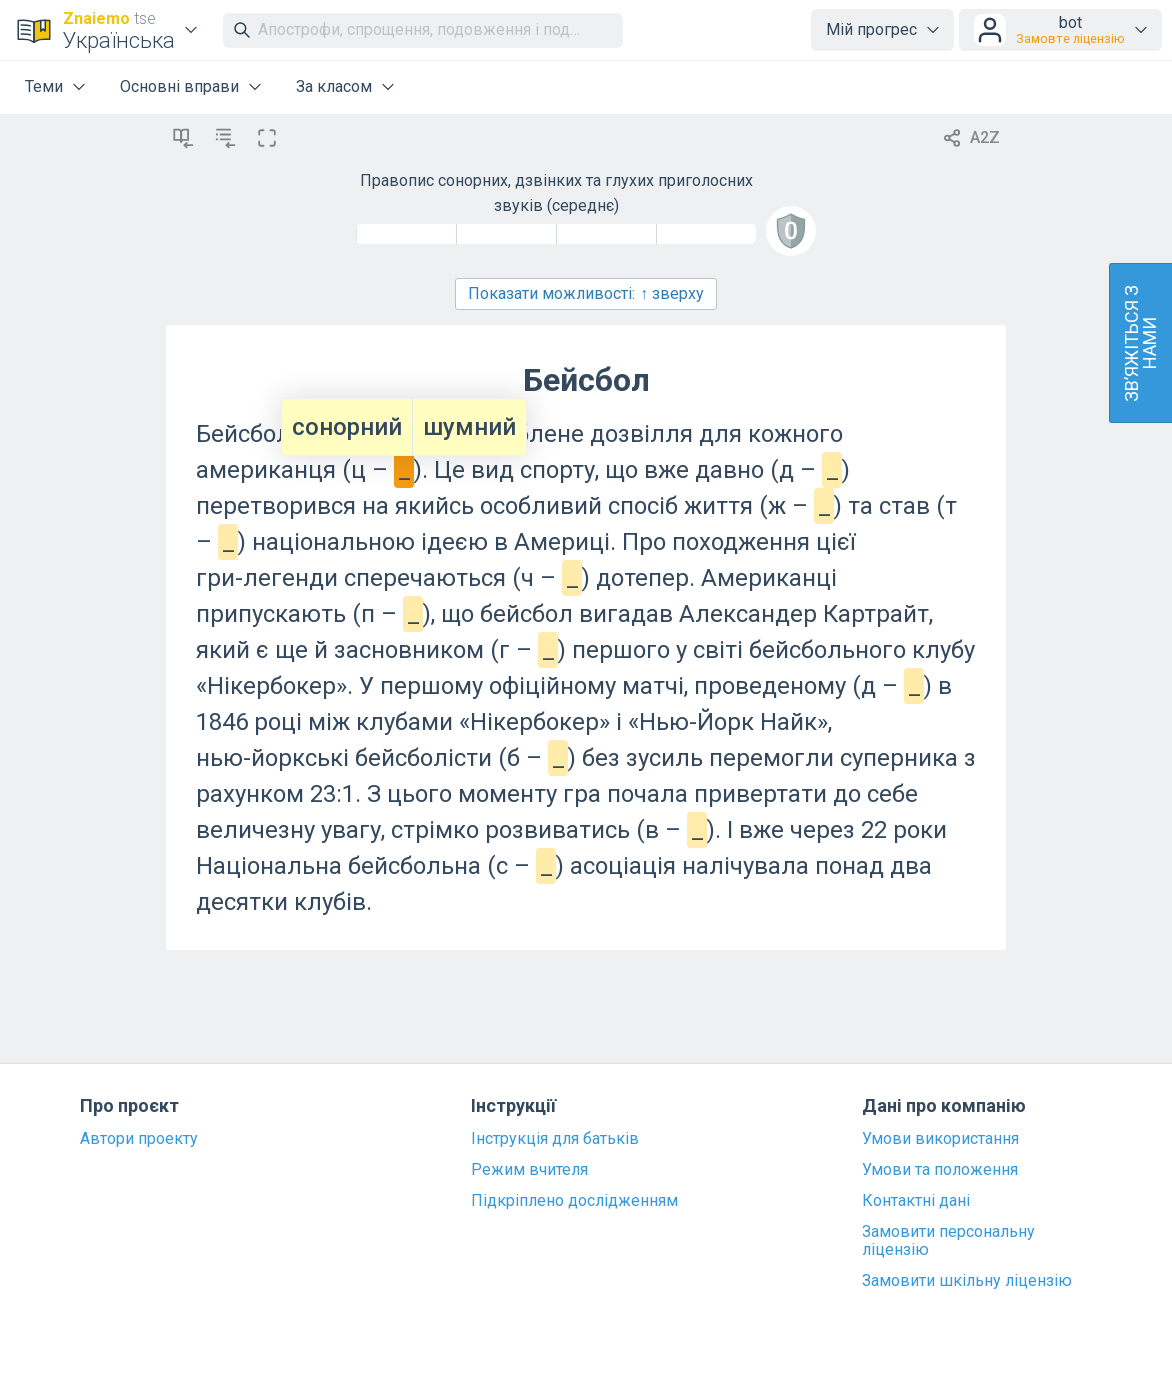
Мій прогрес (871, 29)
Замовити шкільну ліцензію (967, 1281)
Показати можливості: (586, 293)
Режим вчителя (529, 1170)
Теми (44, 86)
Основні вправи (179, 86)
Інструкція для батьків (555, 1139)
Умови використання (940, 1139)
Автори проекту (139, 1139)
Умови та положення (940, 1170)
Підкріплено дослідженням (574, 1201)
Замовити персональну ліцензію (948, 1241)
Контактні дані (916, 1201)
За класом (334, 86)
